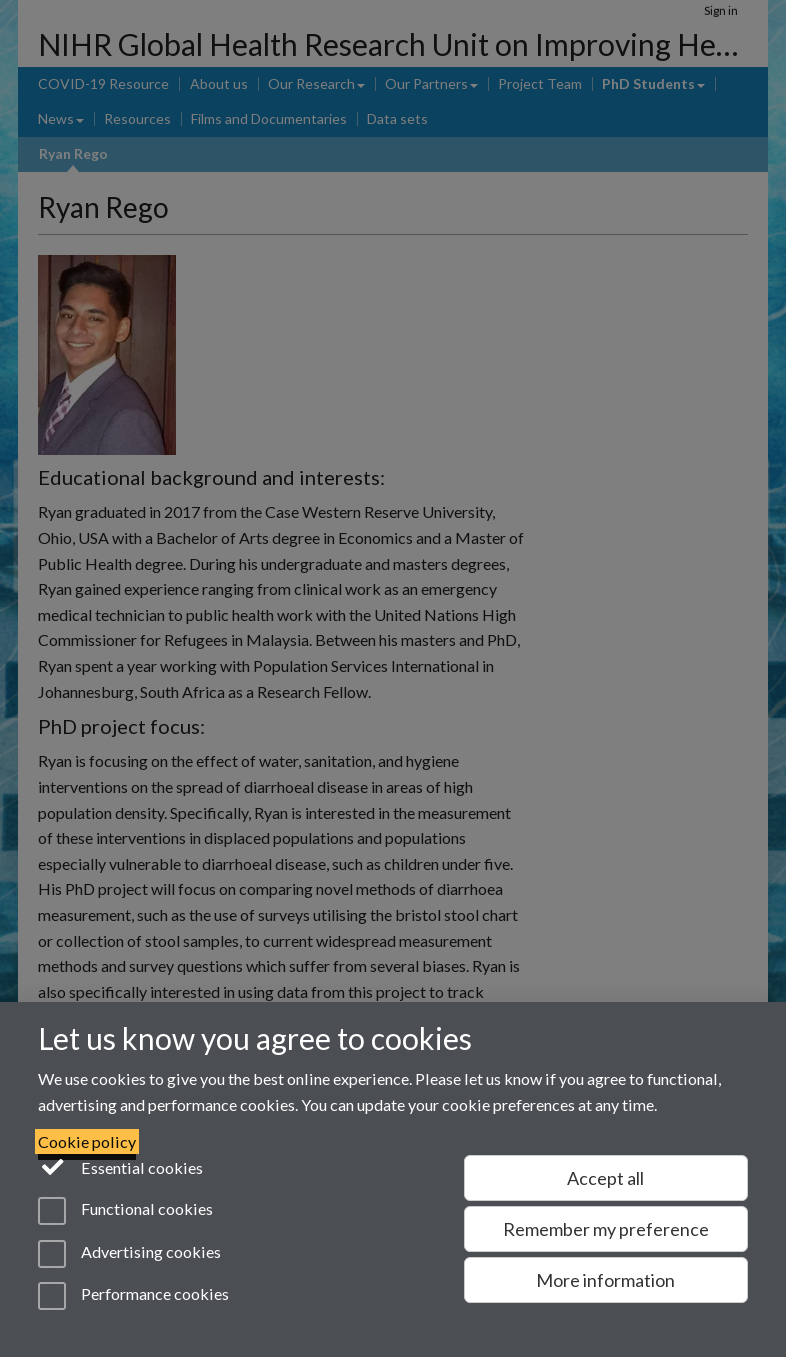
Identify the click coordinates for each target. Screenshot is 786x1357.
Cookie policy (87, 1141)
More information (605, 1280)
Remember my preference (606, 1229)
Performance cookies (133, 1296)
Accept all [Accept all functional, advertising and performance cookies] (605, 1178)
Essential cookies (120, 1166)
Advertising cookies (129, 1254)
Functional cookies (125, 1211)
